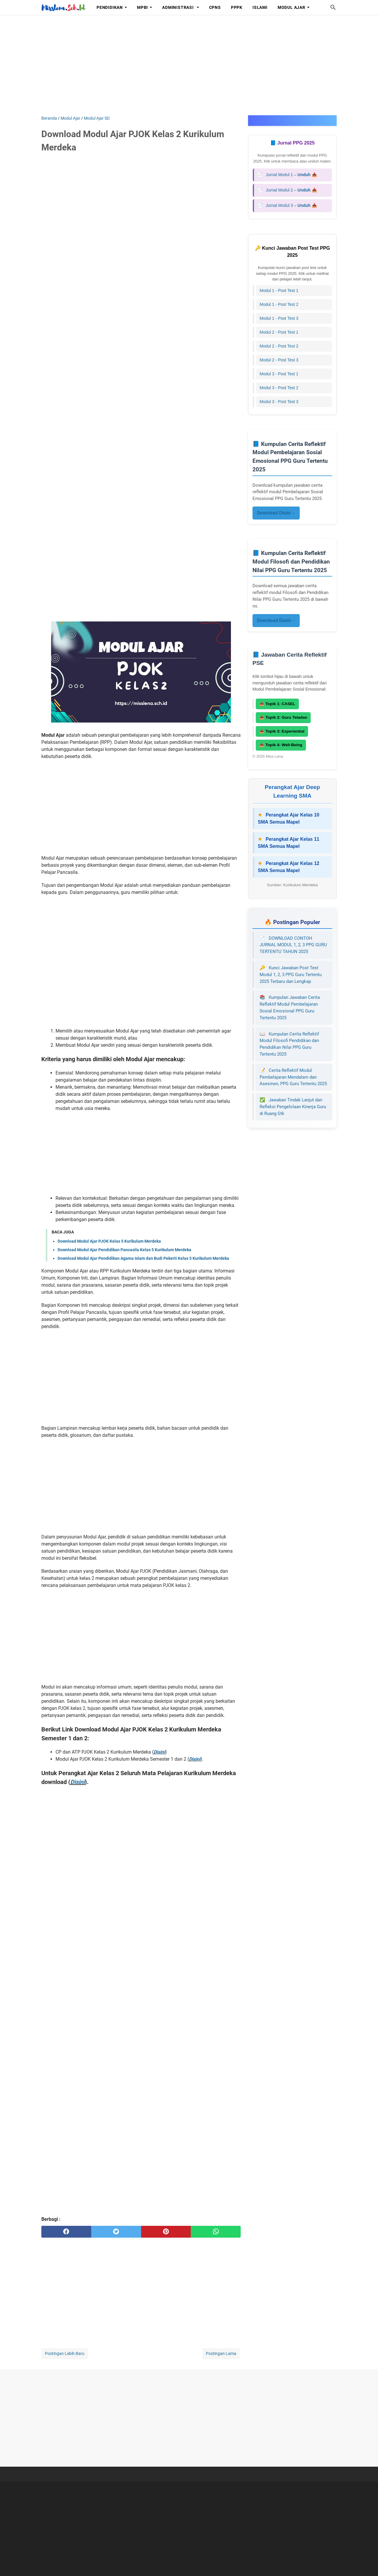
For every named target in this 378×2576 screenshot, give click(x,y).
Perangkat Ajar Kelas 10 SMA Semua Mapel (288, 818)
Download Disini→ (276, 513)
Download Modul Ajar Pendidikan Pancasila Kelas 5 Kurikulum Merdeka (124, 1249)
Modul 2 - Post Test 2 (279, 346)
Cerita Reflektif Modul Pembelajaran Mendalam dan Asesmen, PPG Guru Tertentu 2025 (293, 1077)
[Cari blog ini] (333, 7)
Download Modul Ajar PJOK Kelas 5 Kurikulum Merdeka (109, 1241)
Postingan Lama (221, 2353)
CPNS (215, 7)
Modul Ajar (291, 7)
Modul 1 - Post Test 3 (279, 318)
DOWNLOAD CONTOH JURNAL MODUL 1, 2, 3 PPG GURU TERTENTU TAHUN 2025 (293, 945)
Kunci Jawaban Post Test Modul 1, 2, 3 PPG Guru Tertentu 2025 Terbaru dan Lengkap (291, 974)
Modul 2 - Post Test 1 (279, 332)
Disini (159, 1752)
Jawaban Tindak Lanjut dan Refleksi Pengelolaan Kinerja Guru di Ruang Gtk (293, 1106)
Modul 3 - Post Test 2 (279, 387)
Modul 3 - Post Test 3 (279, 401)
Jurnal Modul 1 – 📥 (287, 174)
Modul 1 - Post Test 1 (279, 290)
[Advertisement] (189, 65)
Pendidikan (110, 7)
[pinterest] (166, 2232)
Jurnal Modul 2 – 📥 (287, 190)
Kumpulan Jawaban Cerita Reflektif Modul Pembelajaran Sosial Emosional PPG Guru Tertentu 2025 (290, 1007)
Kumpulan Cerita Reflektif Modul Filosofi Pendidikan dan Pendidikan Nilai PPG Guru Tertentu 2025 (289, 1044)
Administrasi (178, 7)
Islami (260, 7)
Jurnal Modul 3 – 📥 (287, 205)
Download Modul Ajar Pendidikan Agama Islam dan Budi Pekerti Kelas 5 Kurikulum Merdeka (143, 1258)
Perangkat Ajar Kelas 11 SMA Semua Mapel (288, 843)
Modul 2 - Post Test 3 (279, 360)
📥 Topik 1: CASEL (277, 704)
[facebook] (66, 2232)
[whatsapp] (216, 2232)
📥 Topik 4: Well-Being (280, 745)
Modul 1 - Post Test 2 (279, 304)
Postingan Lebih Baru (64, 2353)
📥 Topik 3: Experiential (281, 731)
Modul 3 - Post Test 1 (279, 373)
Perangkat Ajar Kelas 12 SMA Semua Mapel (288, 867)
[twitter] (116, 2232)
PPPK (236, 7)
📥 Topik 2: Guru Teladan (283, 717)
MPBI (142, 7)
